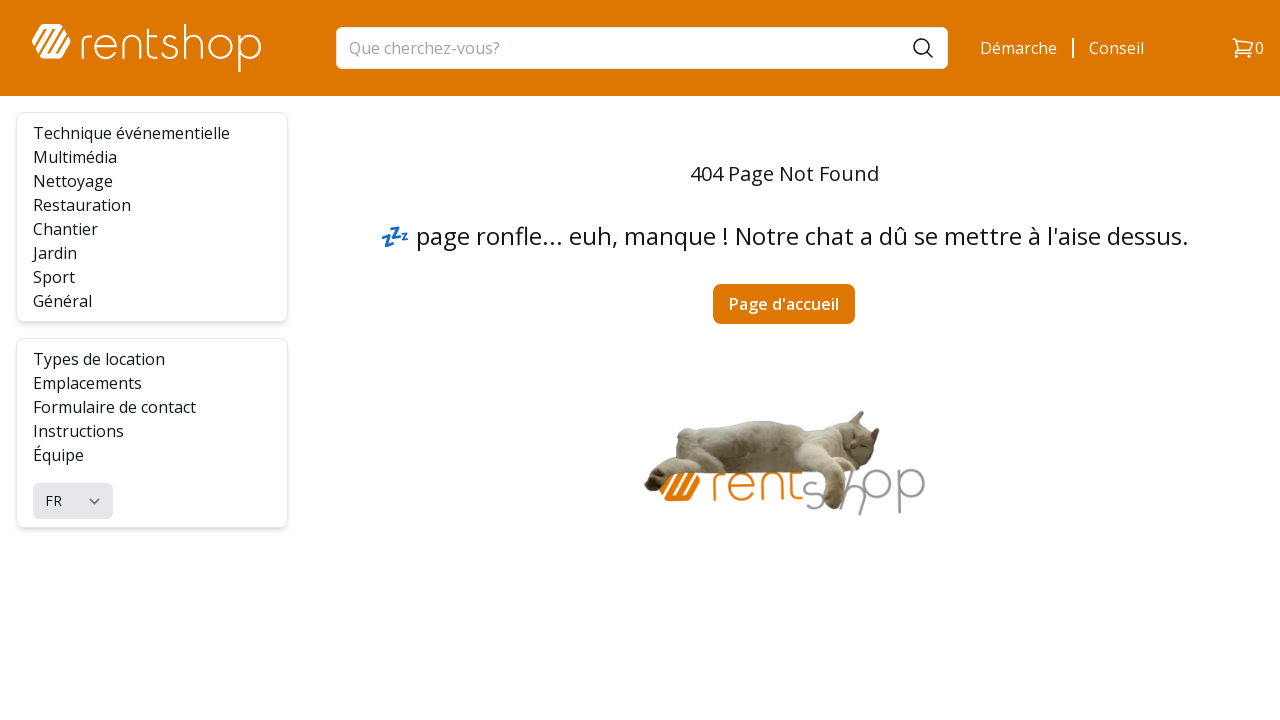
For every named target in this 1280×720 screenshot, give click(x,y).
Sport (54, 277)
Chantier (65, 229)
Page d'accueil (784, 304)
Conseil (1116, 48)
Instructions (78, 431)
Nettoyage (73, 181)
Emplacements (87, 383)
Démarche (1018, 48)
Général (62, 301)
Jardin (55, 253)
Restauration (82, 205)
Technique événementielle (131, 133)
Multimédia (75, 157)
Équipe (58, 455)
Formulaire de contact (114, 407)
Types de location (99, 359)
